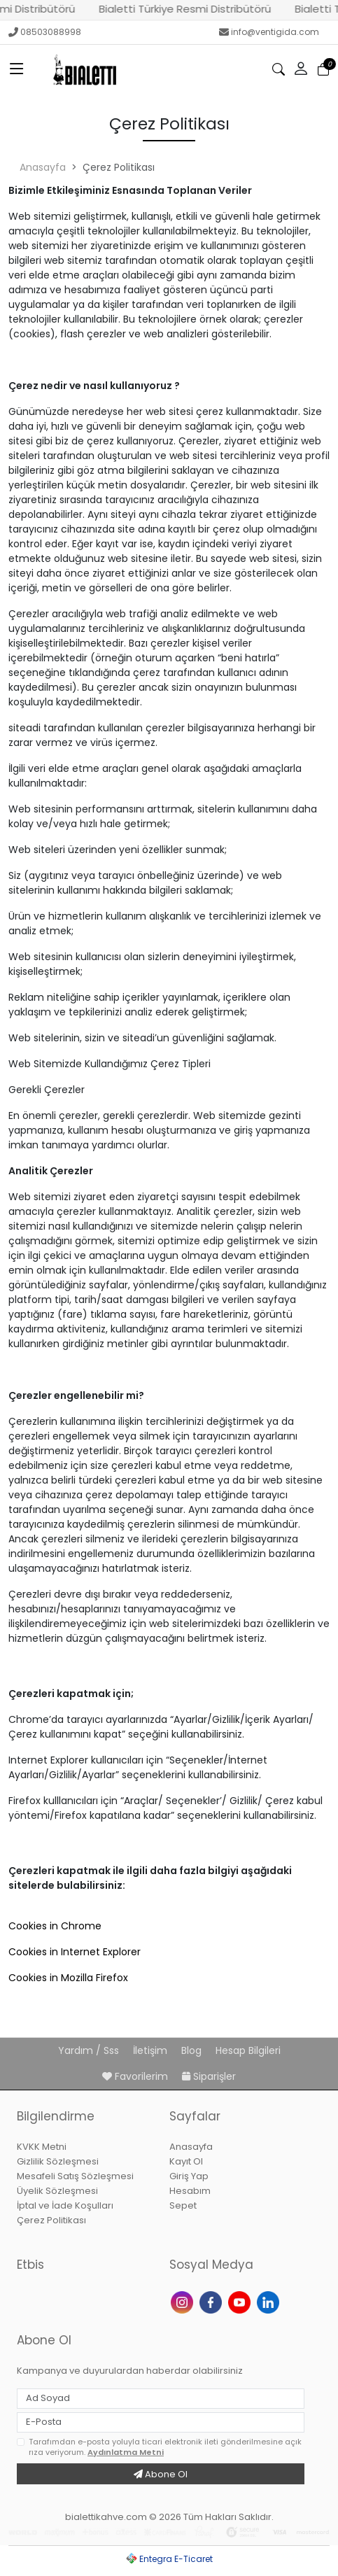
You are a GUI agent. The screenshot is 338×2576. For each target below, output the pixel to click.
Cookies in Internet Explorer (74, 1952)
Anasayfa (43, 167)
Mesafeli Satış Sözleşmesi (75, 2176)
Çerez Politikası (51, 2220)
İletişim (151, 2050)
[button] (301, 69)
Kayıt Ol (186, 2161)
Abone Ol (161, 2474)
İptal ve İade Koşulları (65, 2205)
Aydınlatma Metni (125, 2452)
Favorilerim (136, 2076)
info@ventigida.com (269, 32)
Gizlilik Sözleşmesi (58, 2161)
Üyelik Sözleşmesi (57, 2190)
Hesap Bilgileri (248, 2050)
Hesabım (190, 2190)
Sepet (183, 2205)
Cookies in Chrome (54, 1926)
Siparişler (209, 2076)
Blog (192, 2050)
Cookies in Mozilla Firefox (68, 1978)
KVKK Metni (41, 2146)
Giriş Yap (189, 2176)
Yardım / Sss (90, 2050)
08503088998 (44, 32)
